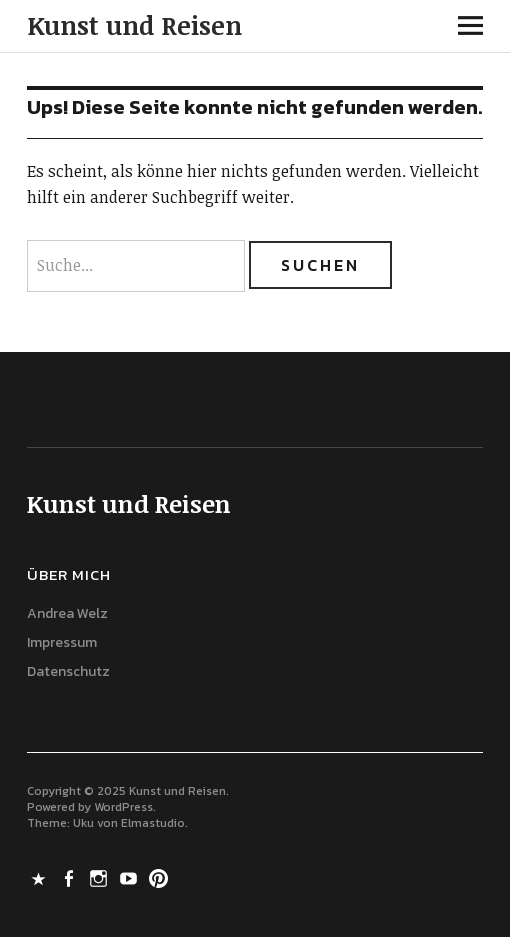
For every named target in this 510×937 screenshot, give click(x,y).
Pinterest (160, 877)
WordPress (123, 807)
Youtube (130, 877)
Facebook (70, 877)
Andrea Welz (67, 613)
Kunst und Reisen (134, 25)
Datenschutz (68, 671)
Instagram (100, 877)
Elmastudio (153, 823)
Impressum (62, 642)
